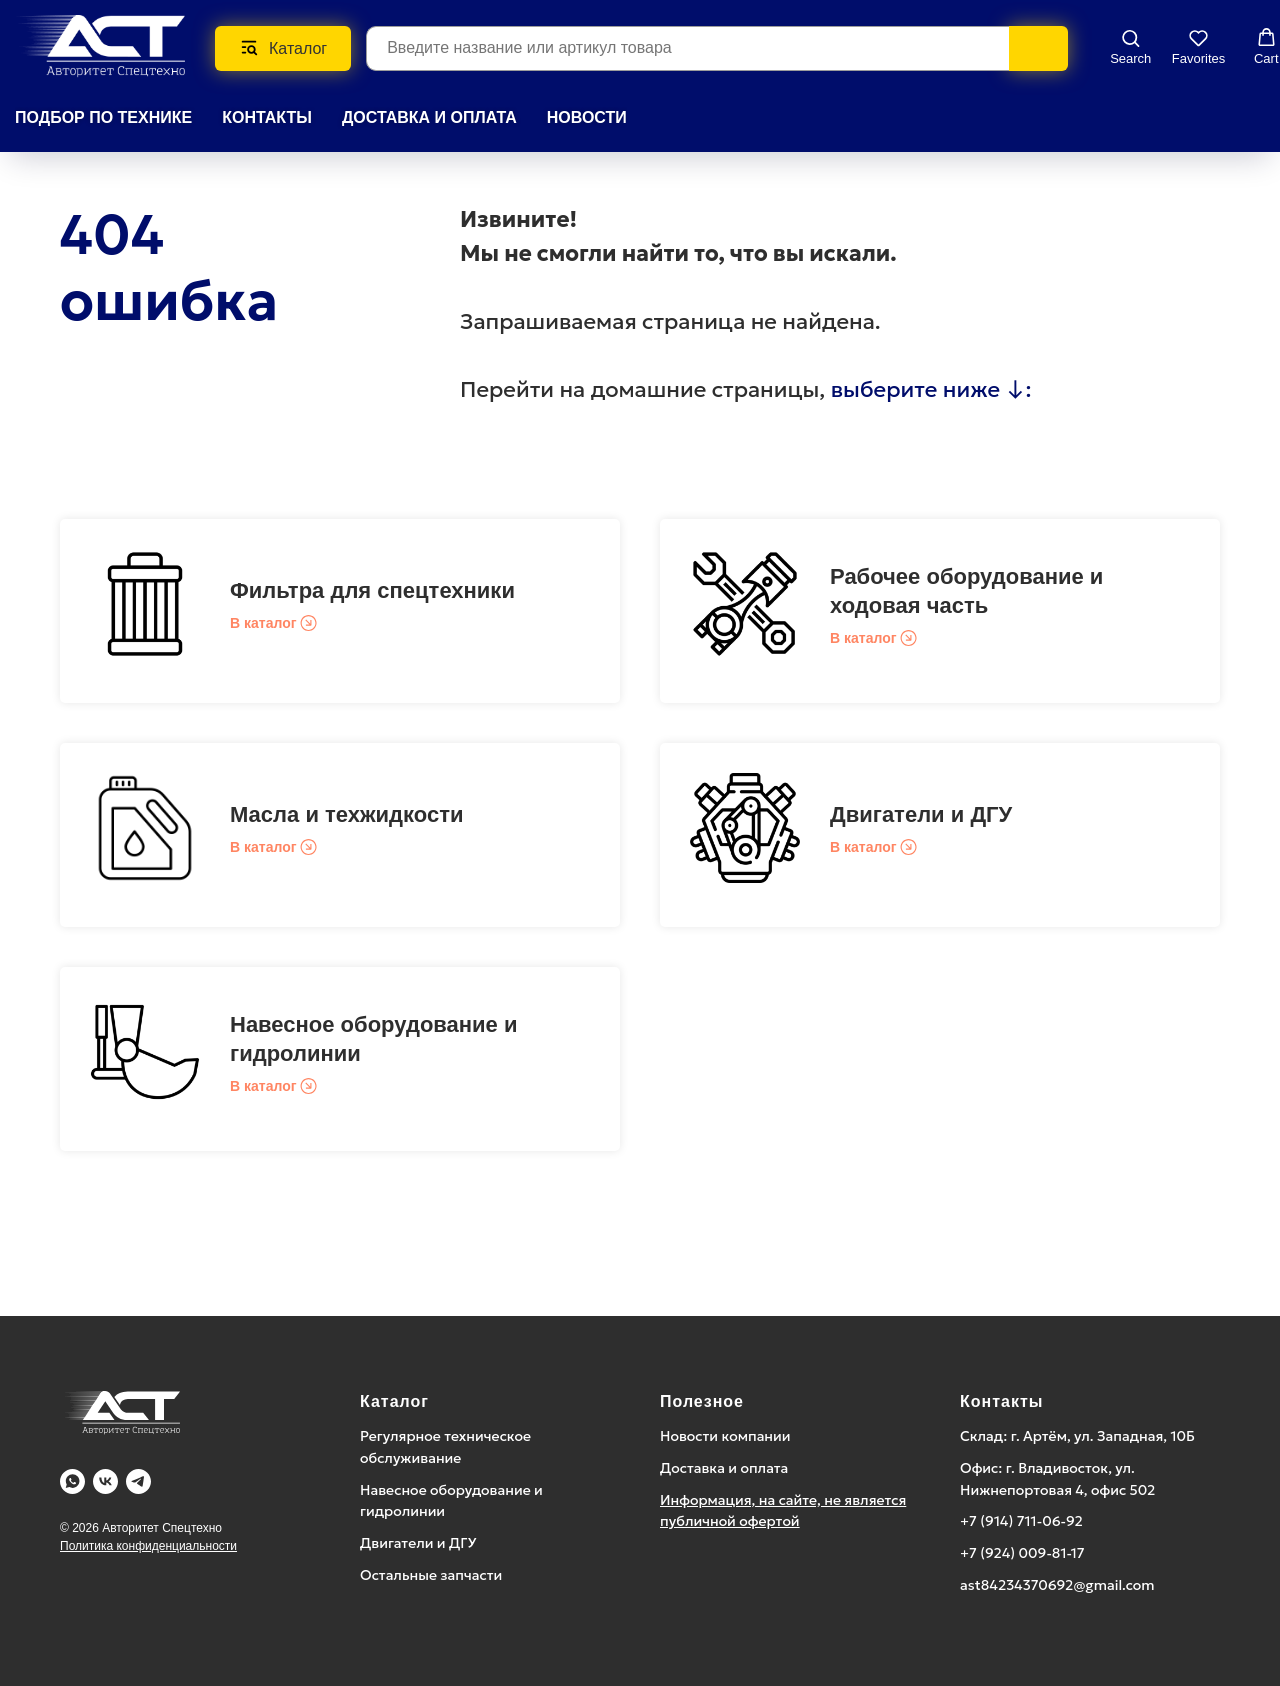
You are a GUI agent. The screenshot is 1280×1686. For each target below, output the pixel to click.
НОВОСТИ (587, 117)
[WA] (72, 1481)
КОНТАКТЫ (267, 117)
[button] (1130, 47)
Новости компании (725, 1436)
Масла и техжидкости (346, 814)
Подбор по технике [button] (103, 117)
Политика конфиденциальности (148, 1546)
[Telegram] (138, 1481)
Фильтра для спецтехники (372, 590)
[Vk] (105, 1481)
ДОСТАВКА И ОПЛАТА (429, 117)
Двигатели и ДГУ (921, 814)
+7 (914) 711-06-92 (1021, 1521)
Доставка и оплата (724, 1468)
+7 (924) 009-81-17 (1022, 1553)
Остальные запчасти (431, 1575)
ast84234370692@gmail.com (1057, 1585)
